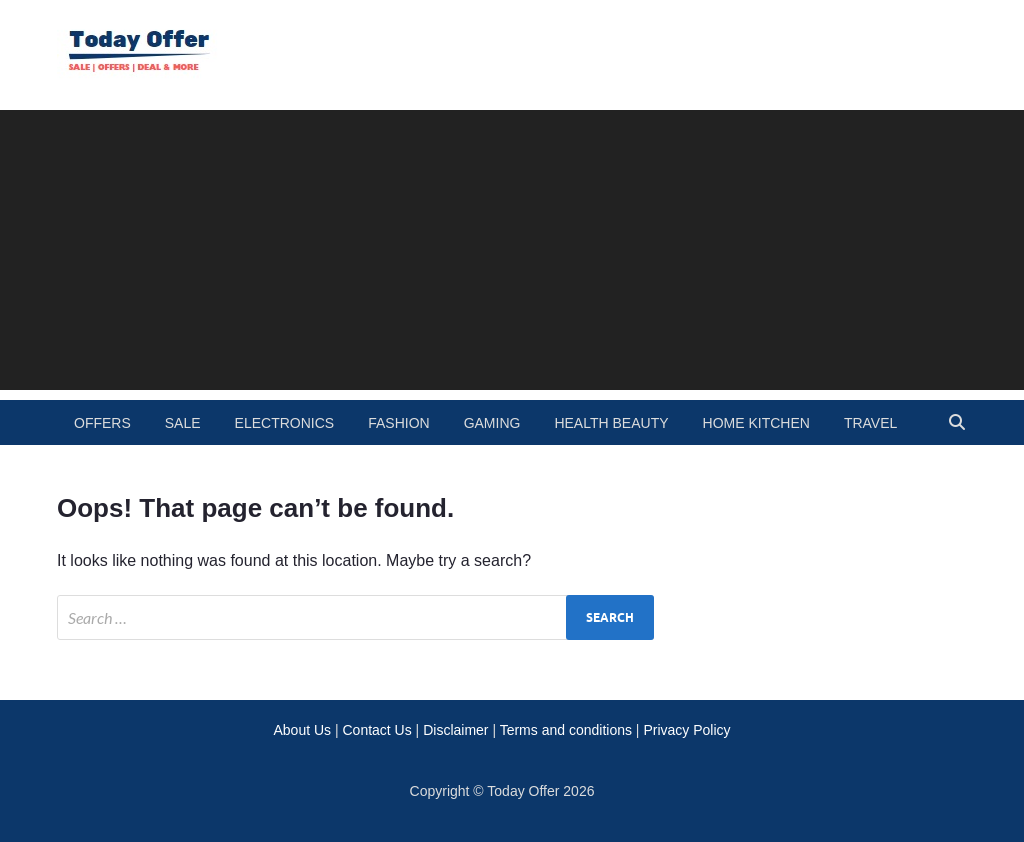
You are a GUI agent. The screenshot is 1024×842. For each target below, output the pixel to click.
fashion (398, 423)
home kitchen (756, 423)
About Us (302, 730)
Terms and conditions (566, 730)
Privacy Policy (686, 730)
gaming (492, 423)
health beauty (611, 423)
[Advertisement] (512, 250)
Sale (183, 423)
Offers (102, 423)
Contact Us (376, 730)
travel (870, 423)
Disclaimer (455, 730)
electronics (285, 423)
